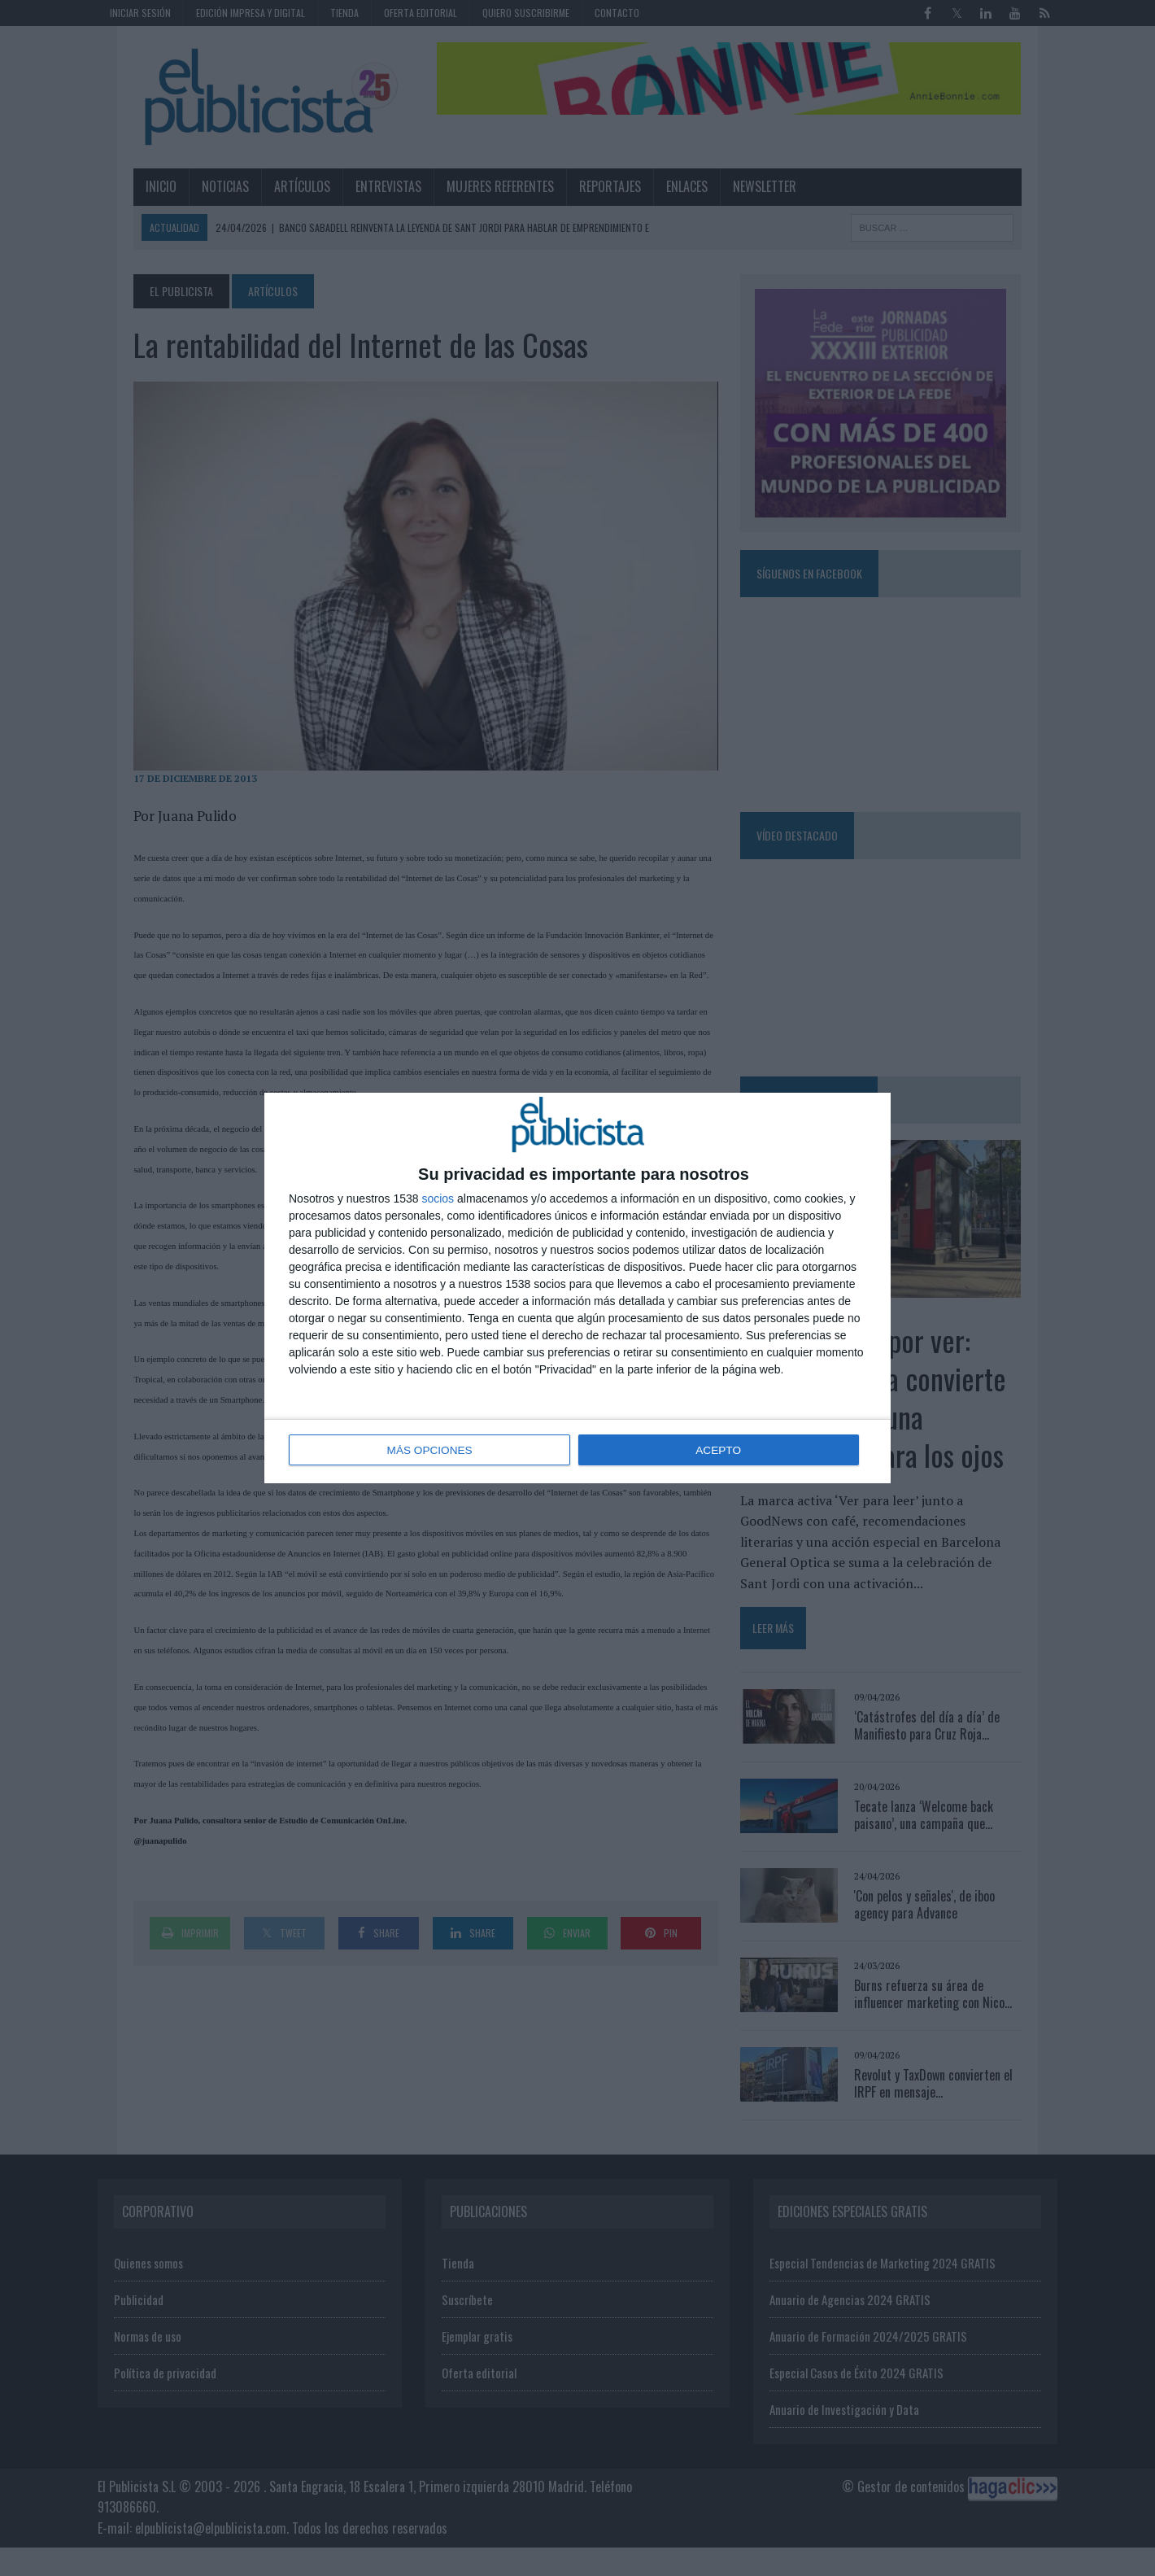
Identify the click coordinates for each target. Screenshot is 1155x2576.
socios (437, 1199)
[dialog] (577, 1288)
